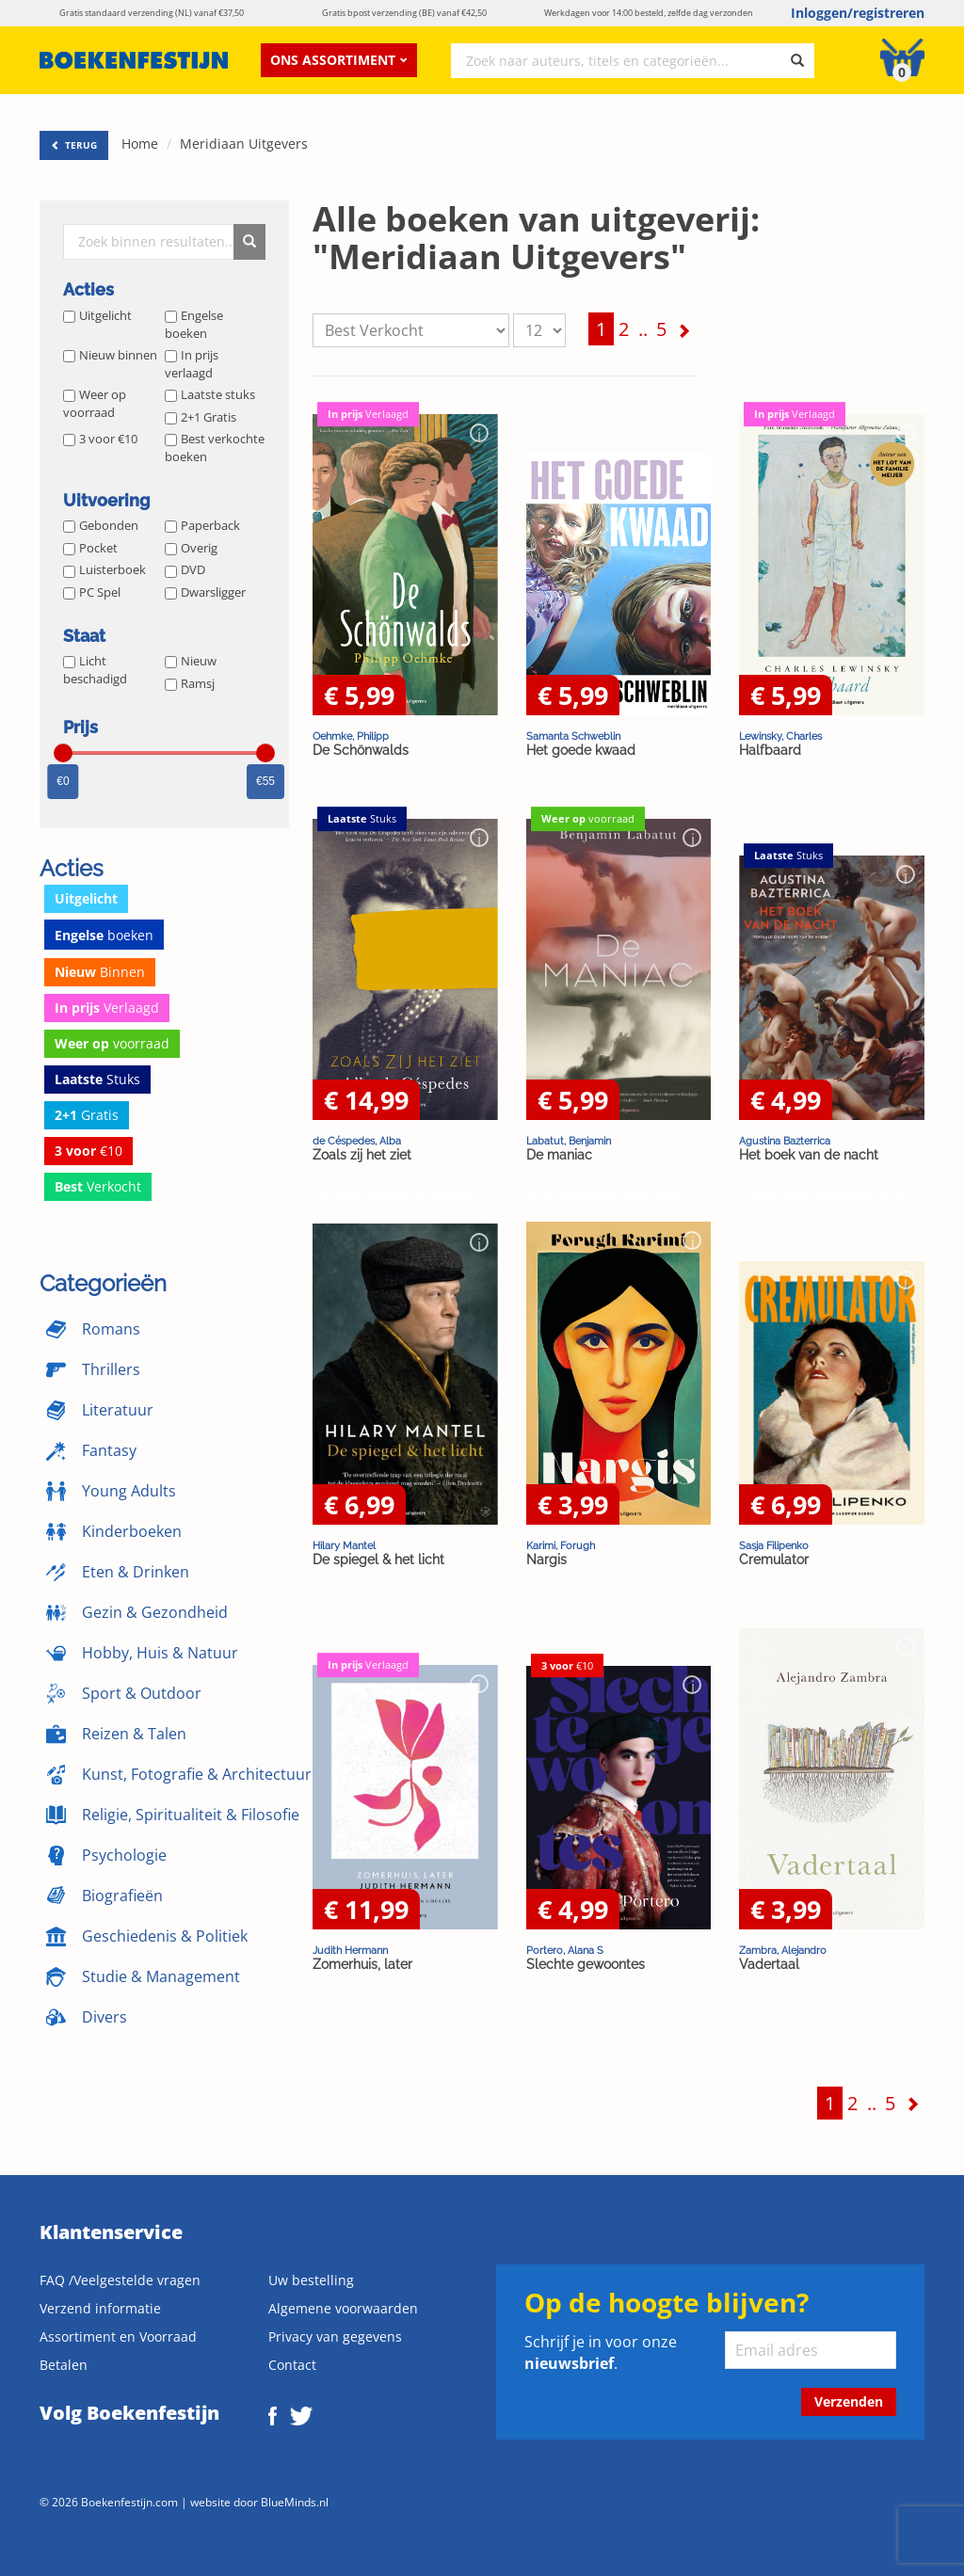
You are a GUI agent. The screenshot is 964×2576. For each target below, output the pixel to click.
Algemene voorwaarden (343, 2308)
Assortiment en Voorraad (118, 2336)
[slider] (63, 753)
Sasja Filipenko (774, 1545)
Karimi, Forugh (560, 1545)
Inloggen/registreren (857, 13)
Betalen (64, 2365)
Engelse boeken (194, 324)
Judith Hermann (350, 1950)
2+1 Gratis (200, 416)
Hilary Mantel (344, 1545)
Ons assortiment (339, 60)
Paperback (202, 525)
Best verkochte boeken (215, 447)
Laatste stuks (210, 394)
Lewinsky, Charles (780, 736)
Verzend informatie (100, 2308)
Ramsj (190, 683)
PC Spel (91, 592)
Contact (292, 2365)
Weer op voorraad (94, 403)
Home (139, 143)
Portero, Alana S (564, 1950)
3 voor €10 (100, 438)
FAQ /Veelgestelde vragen (120, 2280)
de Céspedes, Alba (357, 1140)
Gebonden (100, 525)
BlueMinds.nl (295, 2501)
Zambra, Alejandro (783, 1950)
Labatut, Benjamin (568, 1140)
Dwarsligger (205, 592)
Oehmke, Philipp (351, 736)
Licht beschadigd (95, 669)
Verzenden (848, 2401)
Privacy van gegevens (335, 2336)
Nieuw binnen (110, 354)
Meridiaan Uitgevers (244, 143)
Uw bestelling (311, 2280)
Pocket (90, 547)
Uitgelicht (97, 315)
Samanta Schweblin (573, 736)
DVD (185, 569)
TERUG (74, 145)
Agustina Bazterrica (784, 1140)
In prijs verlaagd (191, 363)
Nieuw (191, 660)
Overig (191, 547)
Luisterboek (104, 569)
